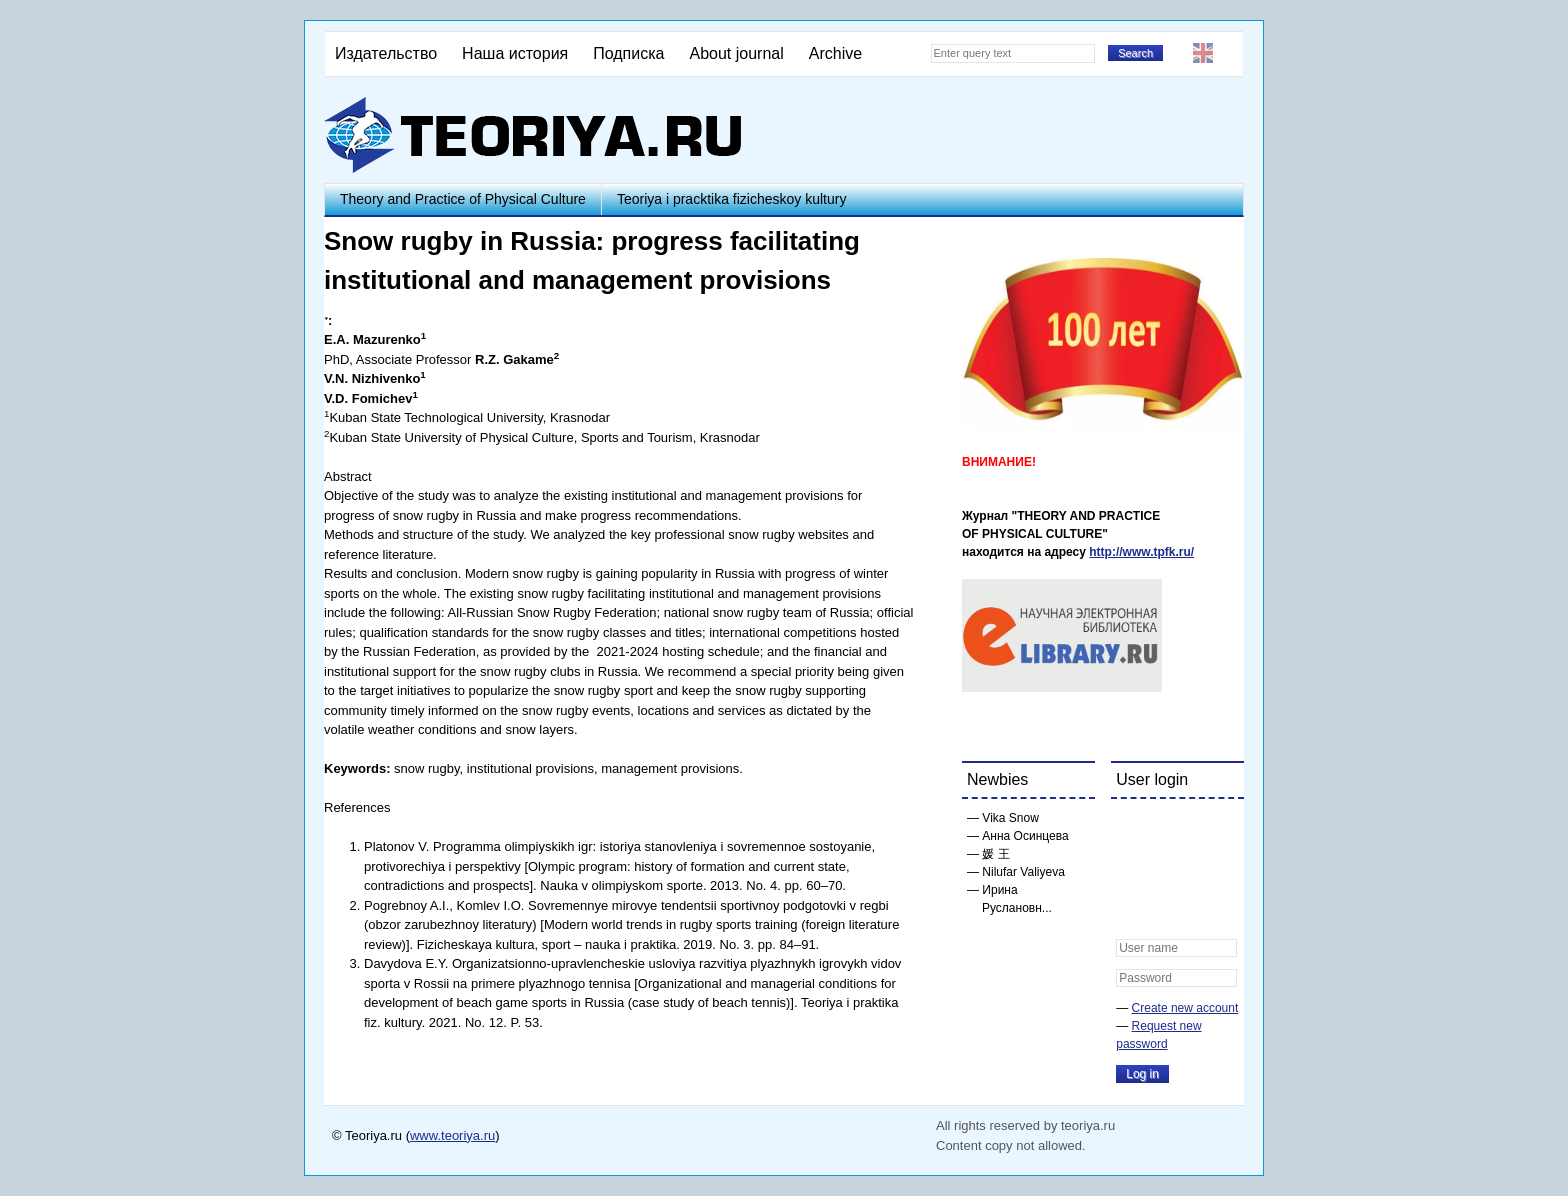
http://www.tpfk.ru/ (1141, 552)
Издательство (386, 53)
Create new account (1185, 1008)
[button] (1132, 827)
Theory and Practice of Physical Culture (463, 199)
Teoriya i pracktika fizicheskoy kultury (732, 199)
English (1203, 53)
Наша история (515, 53)
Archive (835, 53)
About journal (736, 53)
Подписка (628, 53)
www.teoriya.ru (452, 1135)
